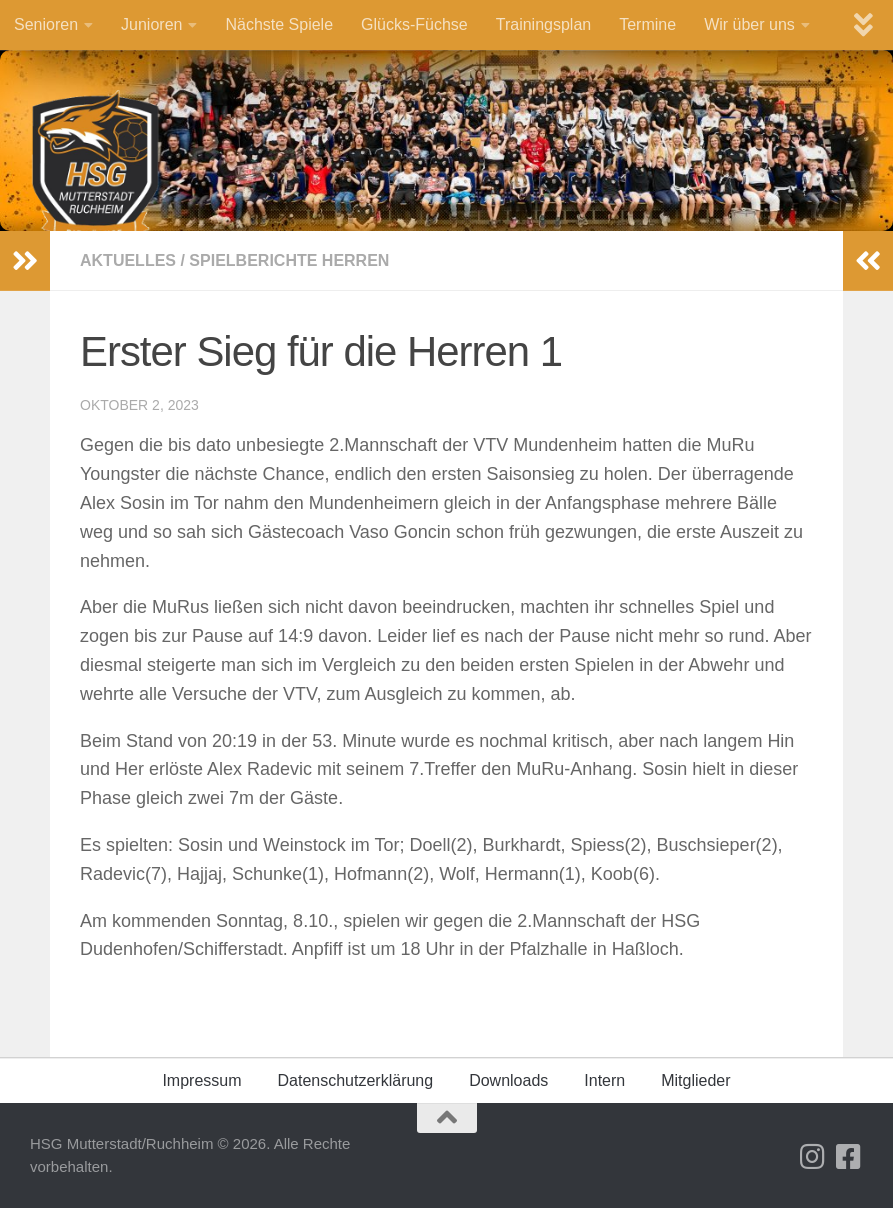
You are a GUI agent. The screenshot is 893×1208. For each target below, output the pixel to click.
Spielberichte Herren (289, 260)
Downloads (508, 1080)
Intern (604, 1080)
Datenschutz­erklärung (356, 1080)
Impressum (201, 1080)
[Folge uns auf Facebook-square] (849, 1157)
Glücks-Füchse (414, 24)
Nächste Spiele (279, 24)
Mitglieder (695, 1080)
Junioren (151, 24)
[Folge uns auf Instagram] (813, 1157)
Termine (647, 24)
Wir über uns (749, 24)
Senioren (46, 24)
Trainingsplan (543, 24)
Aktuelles (128, 260)
